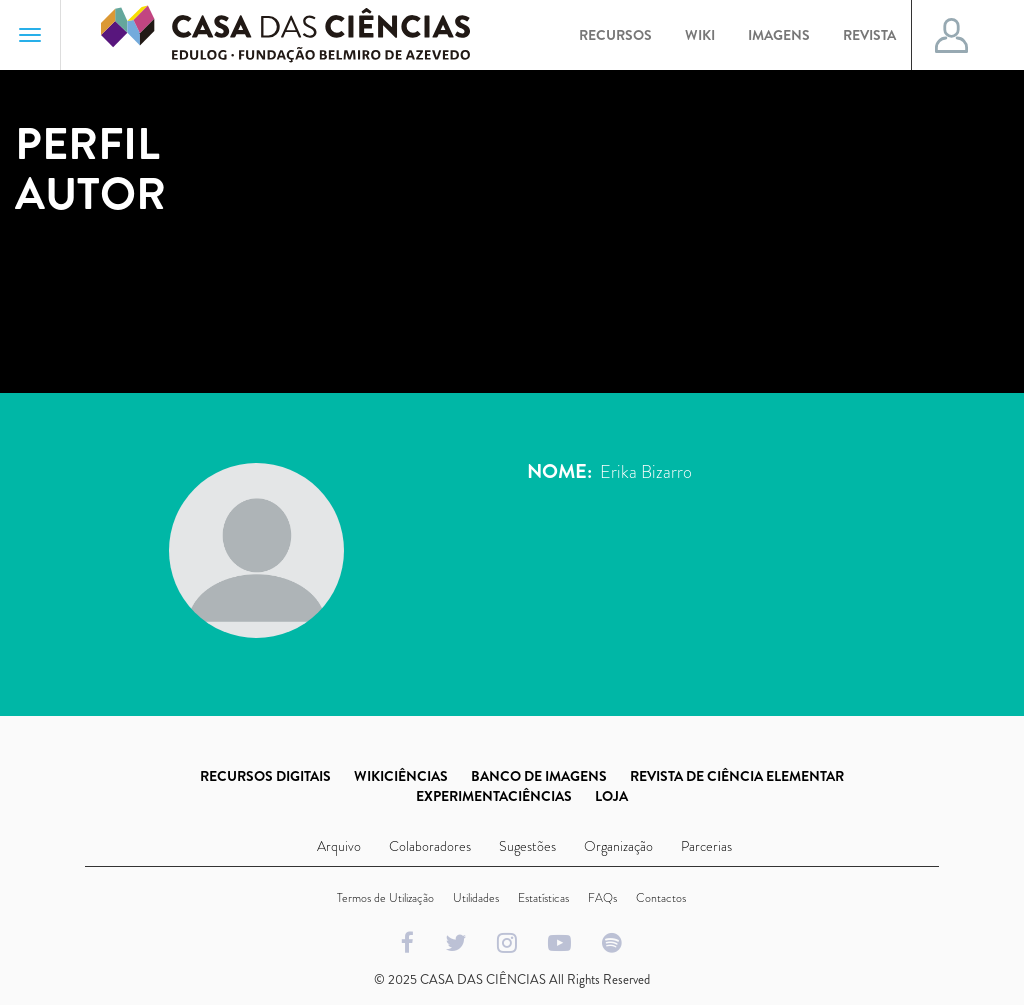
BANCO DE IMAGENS (539, 776)
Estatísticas (543, 898)
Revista (869, 35)
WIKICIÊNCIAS (401, 776)
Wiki (700, 35)
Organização (618, 846)
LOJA (611, 796)
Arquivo (339, 846)
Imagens (779, 35)
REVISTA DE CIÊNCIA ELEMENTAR (737, 776)
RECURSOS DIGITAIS (265, 776)
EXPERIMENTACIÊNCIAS (494, 796)
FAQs (602, 898)
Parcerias (706, 846)
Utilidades (476, 898)
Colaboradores (430, 846)
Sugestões (527, 846)
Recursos (615, 35)
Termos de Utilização (385, 898)
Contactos (661, 898)
